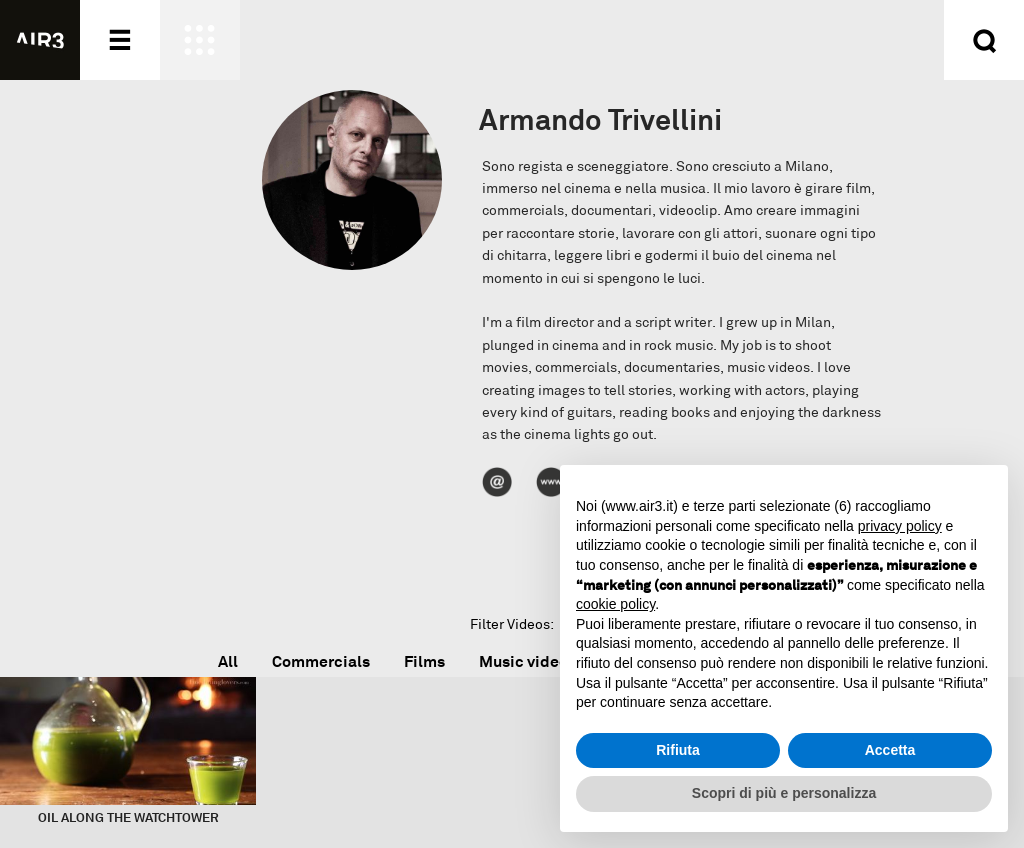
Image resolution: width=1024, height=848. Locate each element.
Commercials (321, 661)
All (228, 661)
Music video (523, 661)
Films (424, 661)
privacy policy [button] (900, 526)
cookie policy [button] (615, 604)
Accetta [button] (890, 750)
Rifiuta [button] (678, 750)
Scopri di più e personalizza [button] (784, 793)
